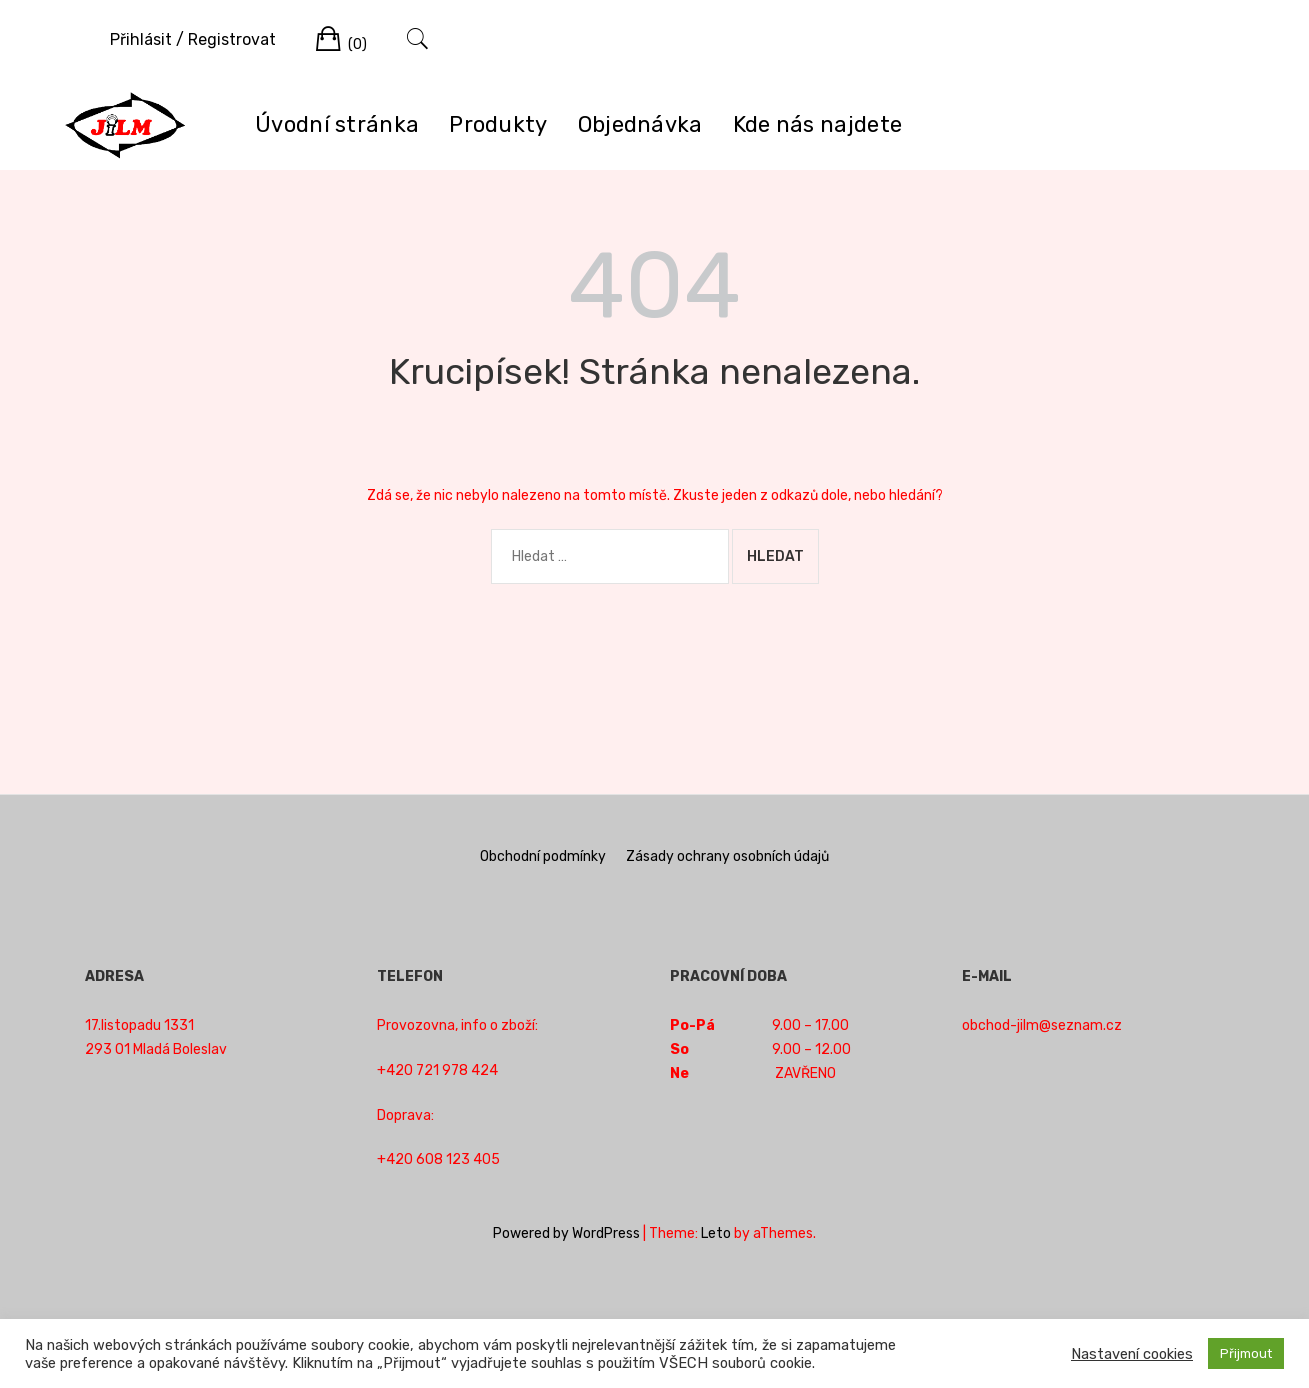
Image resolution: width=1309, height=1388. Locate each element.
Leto (716, 1233)
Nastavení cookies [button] (1132, 1354)
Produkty (498, 124)
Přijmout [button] (1246, 1353)
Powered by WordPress (566, 1233)
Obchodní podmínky (543, 856)
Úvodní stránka (337, 124)
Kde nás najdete (818, 124)
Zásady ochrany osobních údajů (727, 856)
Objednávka (640, 124)
